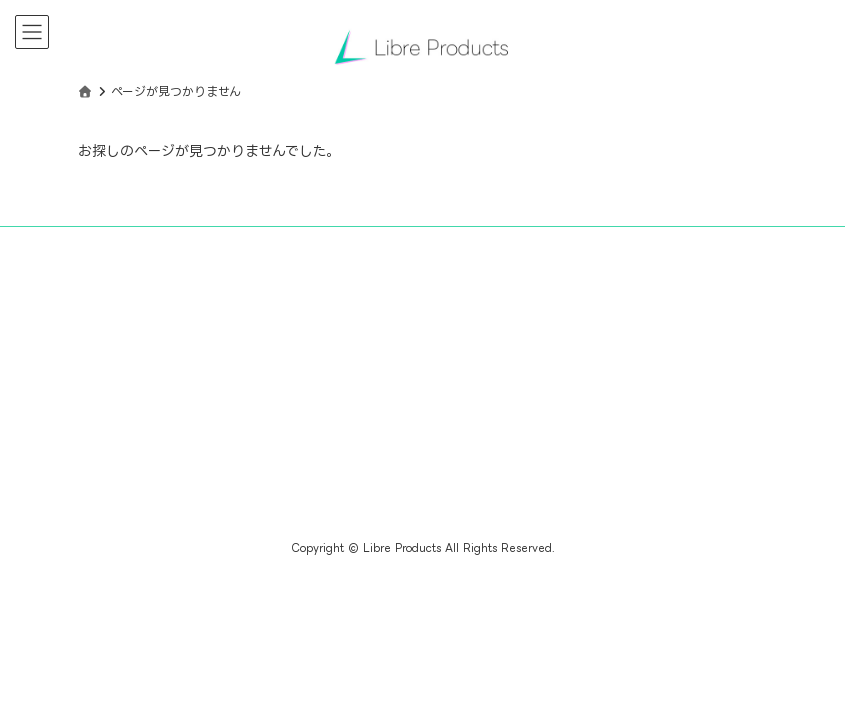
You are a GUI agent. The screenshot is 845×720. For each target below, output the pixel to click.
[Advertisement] (243, 394)
